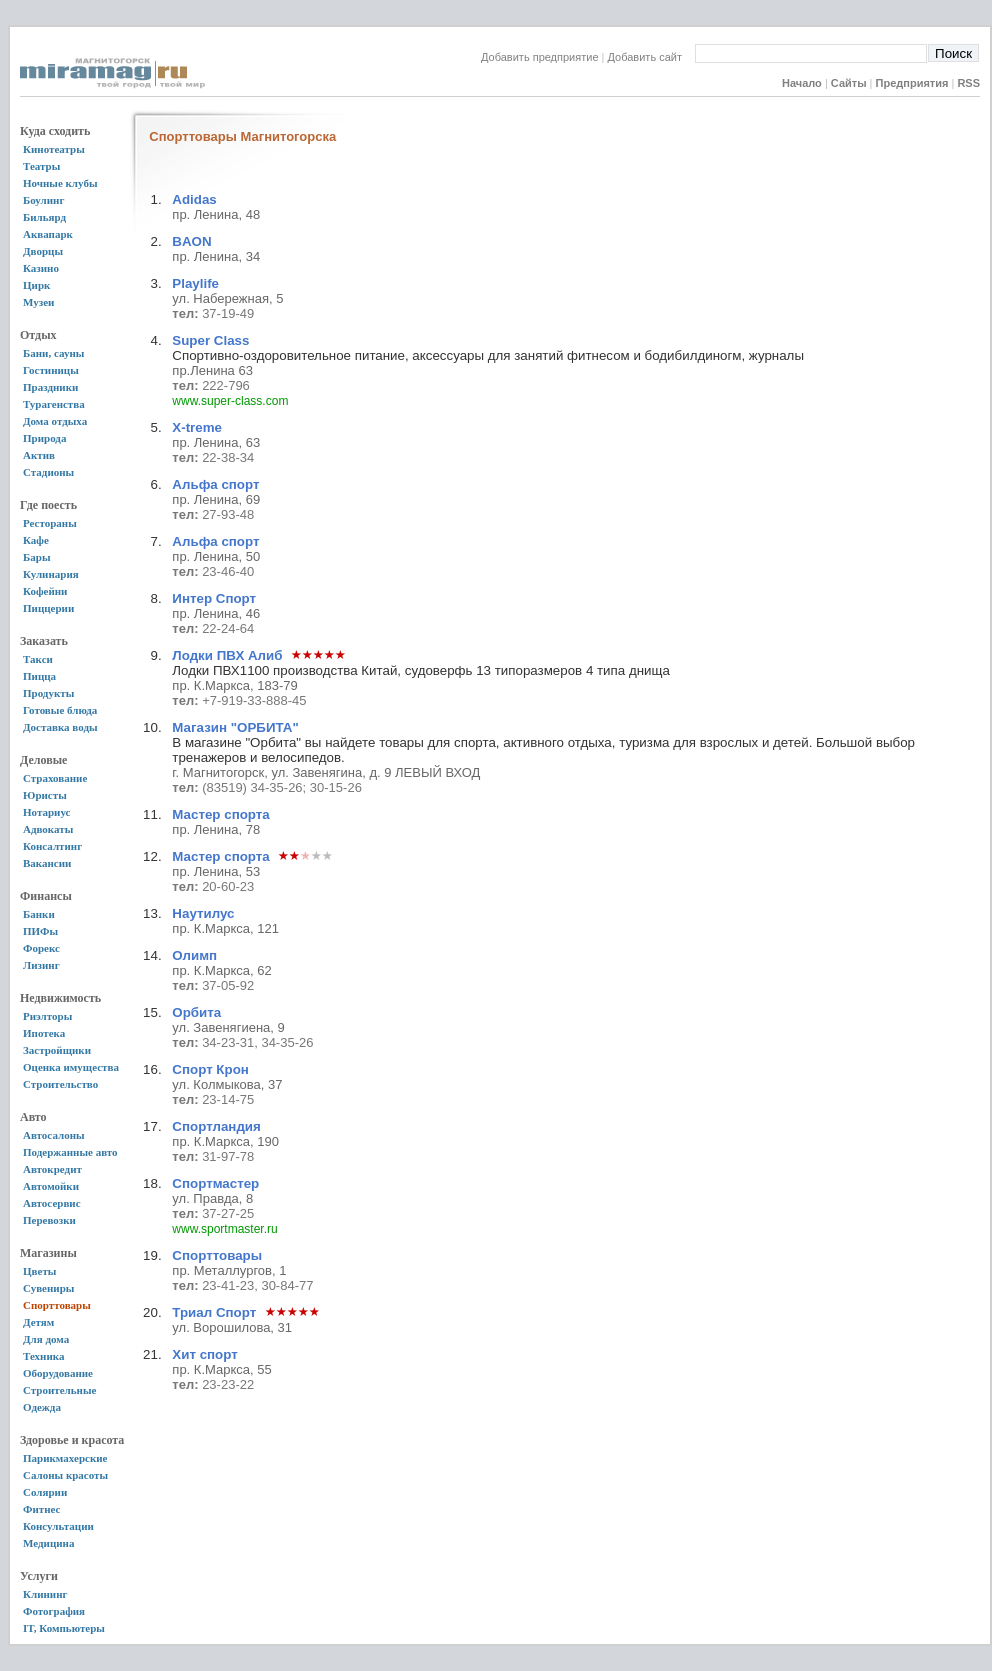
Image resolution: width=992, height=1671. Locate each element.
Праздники (50, 387)
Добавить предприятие (540, 57)
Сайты (849, 83)
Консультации (58, 1526)
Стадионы (48, 472)
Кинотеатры (54, 149)
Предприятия (912, 83)
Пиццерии (48, 608)
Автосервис (52, 1203)
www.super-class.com (230, 401)
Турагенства (54, 404)
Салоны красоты (65, 1475)
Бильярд (44, 217)
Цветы (39, 1271)
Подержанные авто (70, 1152)
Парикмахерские (65, 1458)
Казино (41, 268)
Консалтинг (52, 846)
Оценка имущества (71, 1067)
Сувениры (48, 1288)
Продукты (48, 693)
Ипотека (44, 1033)
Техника (43, 1356)
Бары (36, 557)
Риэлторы (47, 1016)
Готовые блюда (60, 710)
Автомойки (51, 1186)
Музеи (38, 302)
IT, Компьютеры (64, 1628)
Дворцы (43, 251)
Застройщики (57, 1050)
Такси (38, 659)
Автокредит (52, 1169)
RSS (968, 83)
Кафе (36, 540)
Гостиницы (51, 370)
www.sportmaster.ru (224, 1229)
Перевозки (49, 1220)
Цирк (36, 285)
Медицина (48, 1543)
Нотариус (46, 812)
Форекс (41, 948)
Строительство (60, 1084)
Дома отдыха (55, 421)
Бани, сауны (53, 353)
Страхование (55, 778)
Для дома (46, 1339)
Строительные (59, 1390)
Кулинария (51, 574)
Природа (44, 438)
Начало (802, 83)
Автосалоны (54, 1135)
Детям (38, 1322)
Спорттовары (57, 1305)
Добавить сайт (651, 57)
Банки (39, 914)
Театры (41, 166)
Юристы (45, 795)
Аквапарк (48, 234)
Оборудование (58, 1373)
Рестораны (50, 523)
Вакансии (47, 863)
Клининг (45, 1594)
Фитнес (41, 1509)
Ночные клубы (60, 183)
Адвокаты (48, 829)
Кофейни (45, 591)
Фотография (54, 1611)
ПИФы (40, 931)
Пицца (39, 676)
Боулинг (43, 200)
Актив (39, 455)
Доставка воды (60, 727)
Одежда (42, 1407)
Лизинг (41, 965)
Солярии (45, 1492)
